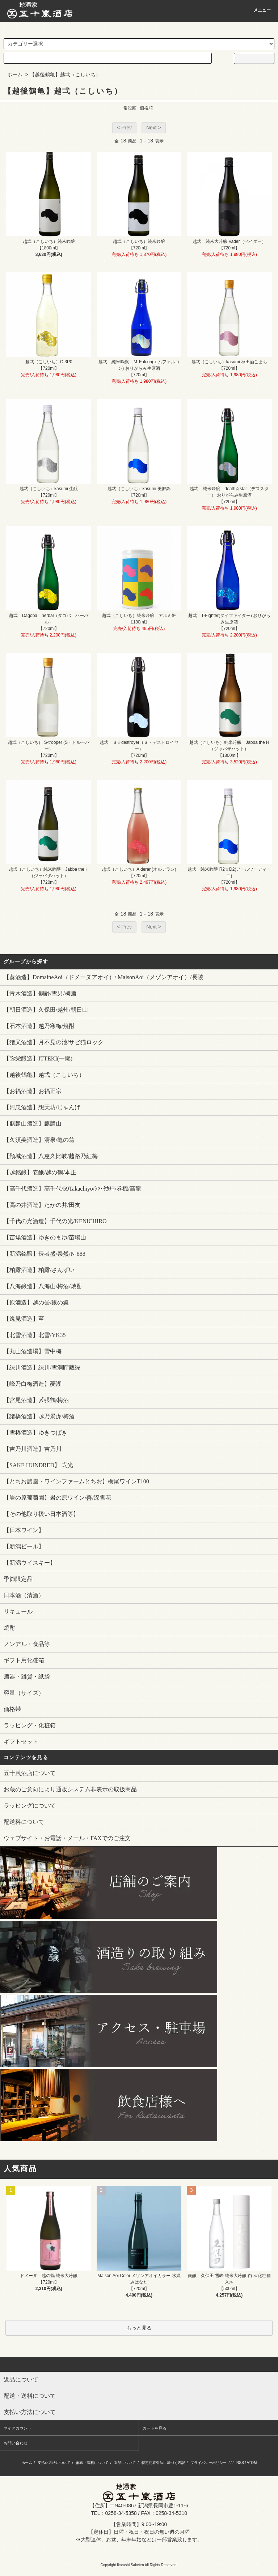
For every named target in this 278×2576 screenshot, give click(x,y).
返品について (125, 2463)
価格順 (146, 108)
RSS (240, 2463)
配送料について (24, 1822)
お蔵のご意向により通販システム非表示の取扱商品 (70, 1789)
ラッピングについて (30, 1806)
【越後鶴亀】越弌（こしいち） (65, 74)
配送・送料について (92, 2463)
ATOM (252, 2463)
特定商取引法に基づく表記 (163, 2463)
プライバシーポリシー (208, 2463)
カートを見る (155, 2428)
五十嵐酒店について (30, 1773)
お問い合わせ (16, 2443)
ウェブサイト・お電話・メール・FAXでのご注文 (67, 1838)
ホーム (14, 74)
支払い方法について (54, 2463)
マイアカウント (17, 2428)
